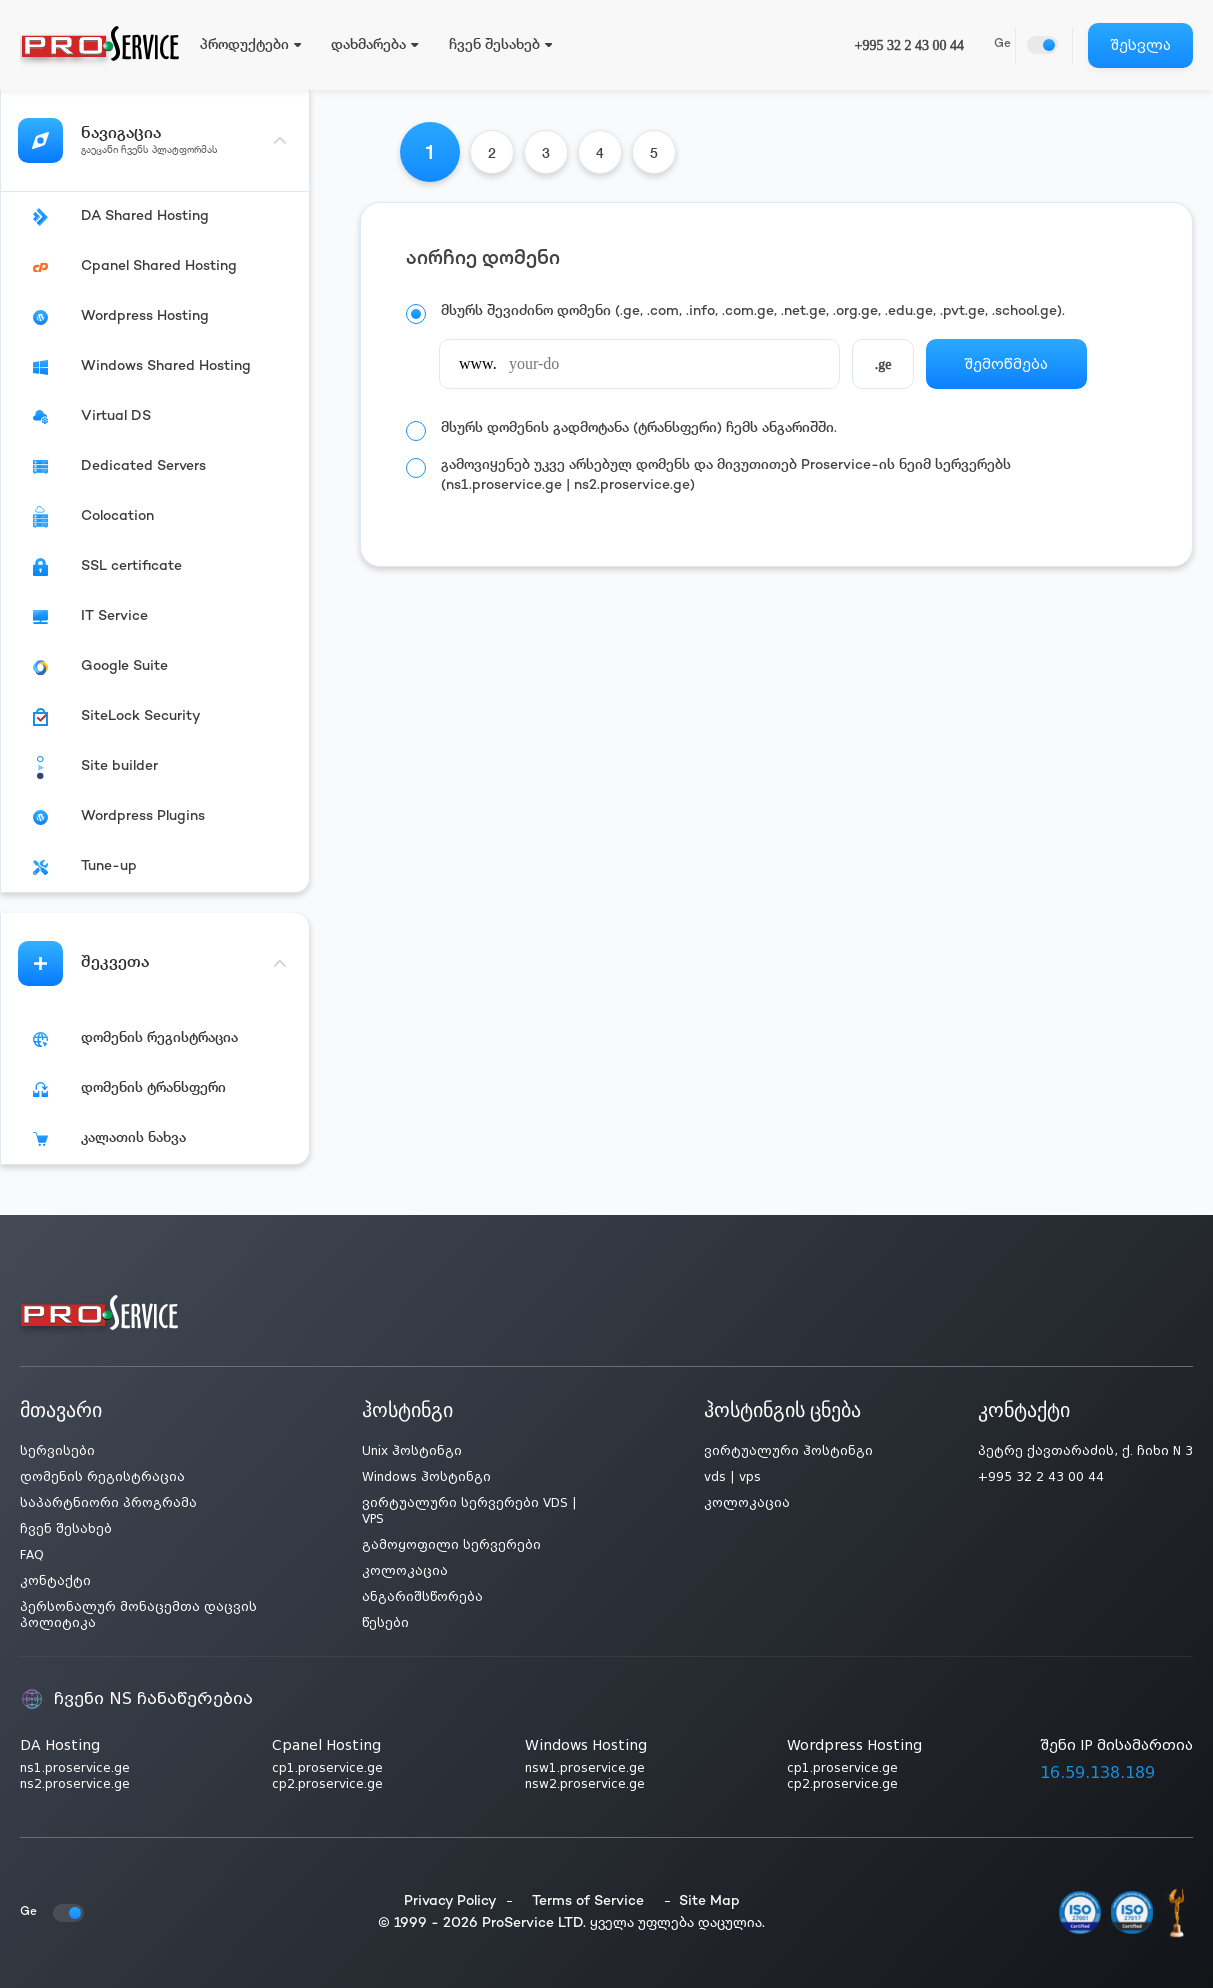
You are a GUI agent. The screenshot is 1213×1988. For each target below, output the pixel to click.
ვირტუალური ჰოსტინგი (788, 1451)
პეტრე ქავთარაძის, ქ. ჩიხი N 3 (1085, 1451)
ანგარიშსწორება (422, 1597)
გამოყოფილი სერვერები (451, 1545)
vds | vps (732, 1477)
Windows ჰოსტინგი (426, 1477)
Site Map (709, 1901)
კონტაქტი (55, 1581)
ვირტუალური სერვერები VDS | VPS (469, 1511)
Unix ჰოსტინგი (412, 1451)
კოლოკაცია (405, 1571)
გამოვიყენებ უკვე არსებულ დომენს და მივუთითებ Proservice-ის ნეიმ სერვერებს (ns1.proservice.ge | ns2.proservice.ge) (726, 475)
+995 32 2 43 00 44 (909, 45)
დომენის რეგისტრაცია (102, 1477)
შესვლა (1140, 45)
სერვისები (57, 1451)
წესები (385, 1623)
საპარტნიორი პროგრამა (108, 1503)
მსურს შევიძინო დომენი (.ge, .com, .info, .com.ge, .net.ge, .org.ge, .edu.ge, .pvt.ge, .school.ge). (753, 311)
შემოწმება (1006, 364)
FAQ (32, 1555)
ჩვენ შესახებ (66, 1529)
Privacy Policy (450, 1901)
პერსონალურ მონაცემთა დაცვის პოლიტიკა (138, 1615)
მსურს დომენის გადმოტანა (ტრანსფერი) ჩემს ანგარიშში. (639, 428)
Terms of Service (588, 1901)
